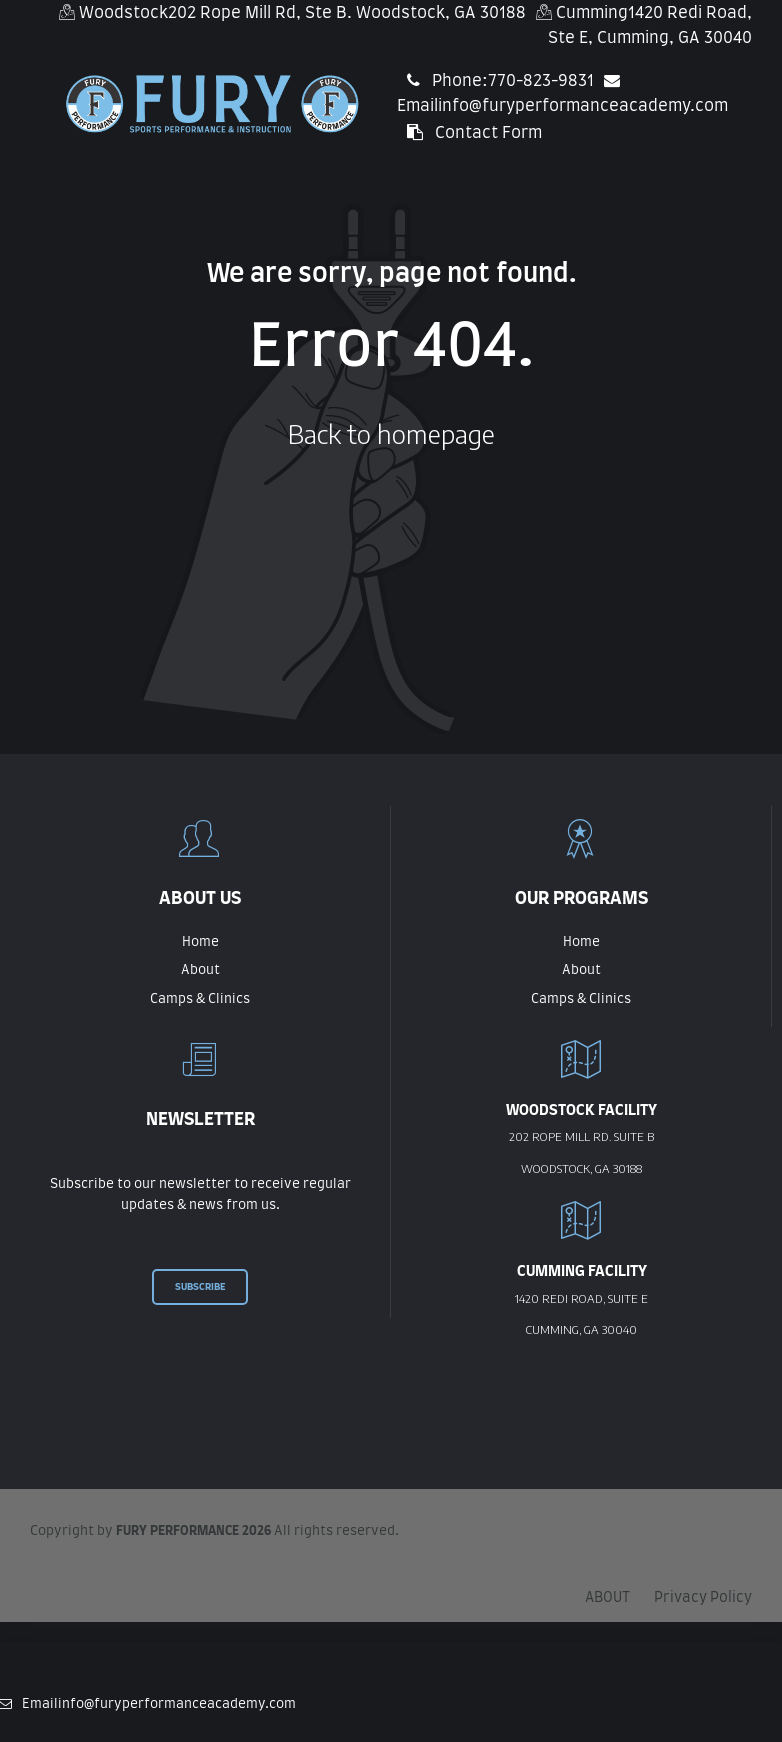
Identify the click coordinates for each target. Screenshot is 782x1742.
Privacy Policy (703, 1598)
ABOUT (607, 1598)
